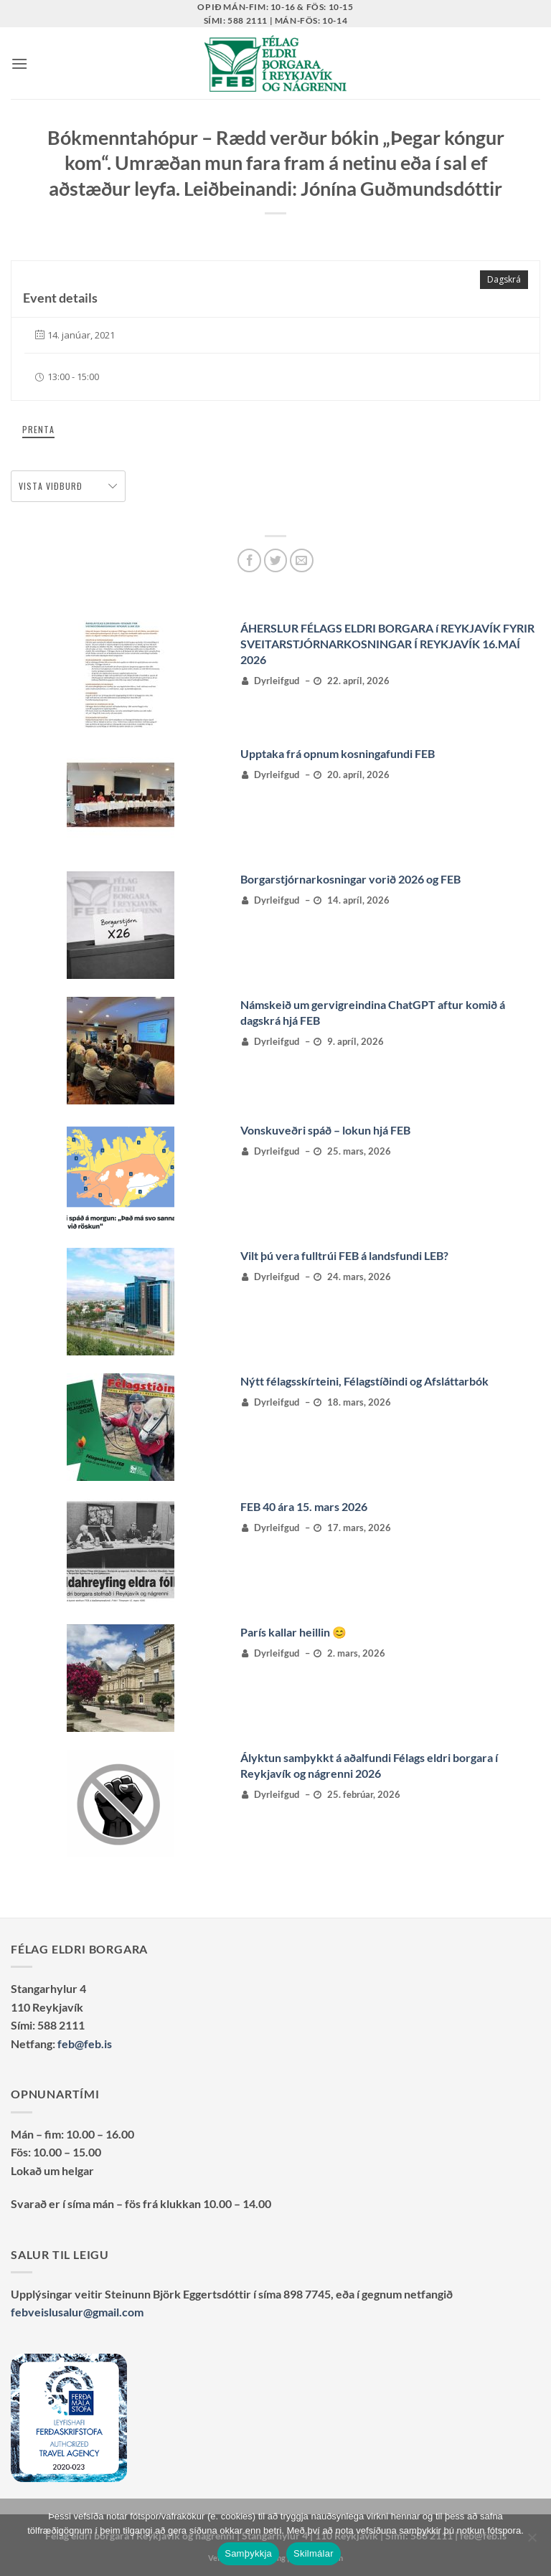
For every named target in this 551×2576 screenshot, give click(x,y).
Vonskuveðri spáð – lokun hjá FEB (325, 1130)
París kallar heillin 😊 (293, 1632)
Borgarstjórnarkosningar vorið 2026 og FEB (350, 879)
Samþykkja (248, 2553)
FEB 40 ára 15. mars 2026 (303, 1506)
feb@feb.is (84, 2043)
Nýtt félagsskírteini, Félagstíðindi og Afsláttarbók (364, 1381)
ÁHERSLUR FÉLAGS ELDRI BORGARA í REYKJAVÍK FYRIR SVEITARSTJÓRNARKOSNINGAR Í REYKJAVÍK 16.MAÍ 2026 (387, 643)
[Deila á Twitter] (276, 560)
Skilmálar (313, 2553)
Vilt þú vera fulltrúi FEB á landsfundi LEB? (344, 1255)
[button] (19, 63)
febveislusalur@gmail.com (77, 2312)
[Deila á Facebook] (249, 560)
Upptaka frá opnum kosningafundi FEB (337, 753)
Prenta (38, 429)
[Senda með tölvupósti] (302, 560)
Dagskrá (504, 279)
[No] (531, 2541)
